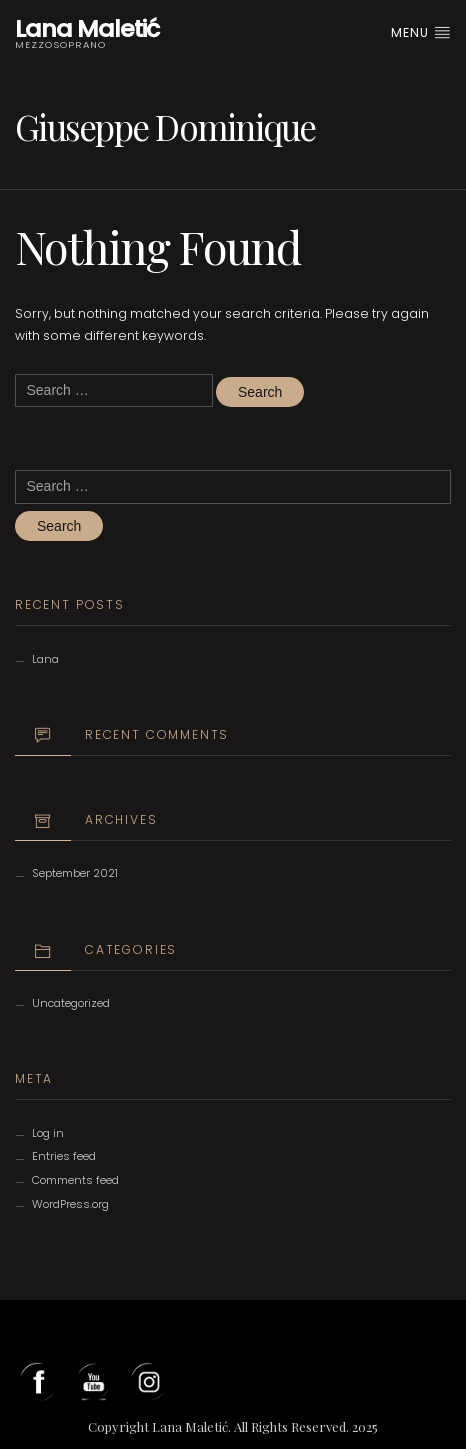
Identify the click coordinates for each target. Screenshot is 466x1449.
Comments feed (75, 1180)
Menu (421, 32)
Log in (48, 1133)
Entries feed (64, 1156)
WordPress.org (70, 1204)
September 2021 (75, 873)
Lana (45, 659)
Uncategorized (71, 1003)
